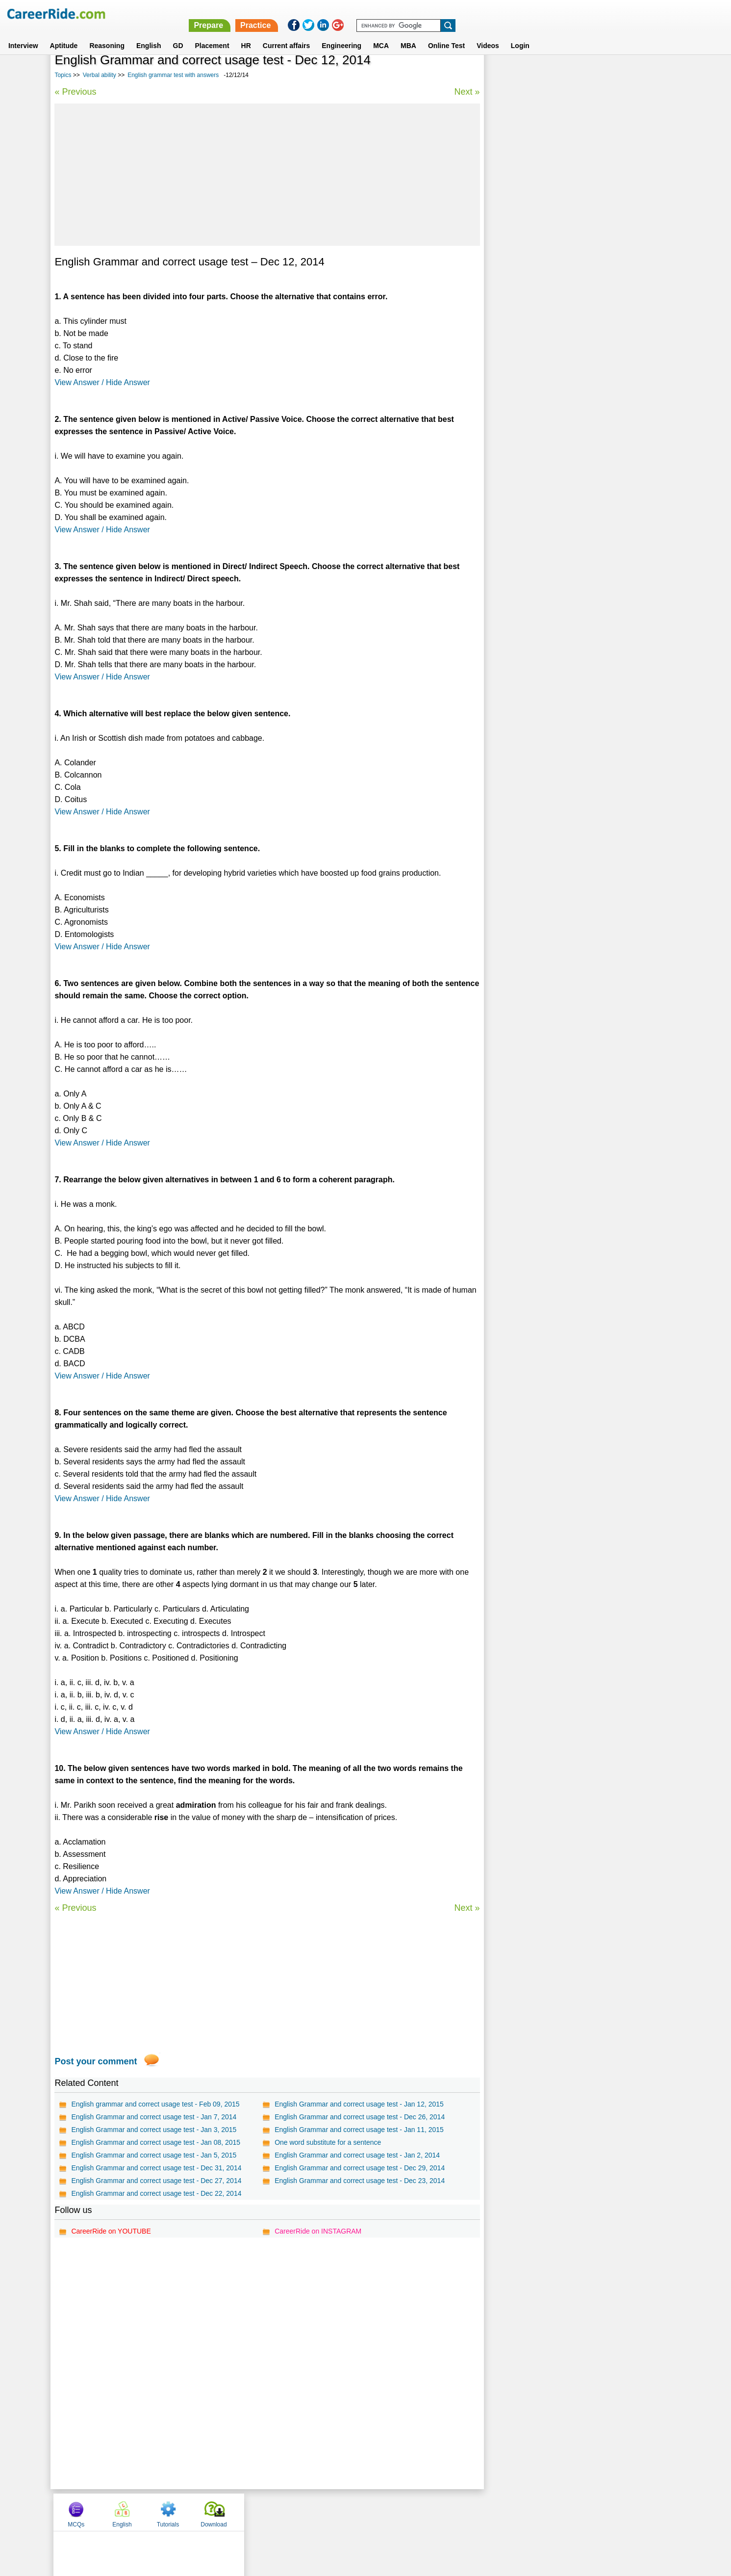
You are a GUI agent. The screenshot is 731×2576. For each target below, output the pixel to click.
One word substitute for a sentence (328, 2142)
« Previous (75, 92)
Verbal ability (99, 75)
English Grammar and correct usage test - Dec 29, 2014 (360, 2168)
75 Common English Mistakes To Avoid (553, 310)
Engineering (341, 34)
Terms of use (361, 2511)
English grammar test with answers (173, 75)
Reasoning (107, 34)
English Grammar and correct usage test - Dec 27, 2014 (156, 2181)
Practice (523, 13)
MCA (381, 34)
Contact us (316, 2511)
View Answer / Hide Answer (102, 382)
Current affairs (286, 34)
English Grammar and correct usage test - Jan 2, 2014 (357, 2155)
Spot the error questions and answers (551, 267)
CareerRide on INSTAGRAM (318, 2231)
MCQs (509, 75)
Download (647, 75)
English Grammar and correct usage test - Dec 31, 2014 (156, 2168)
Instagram (473, 2511)
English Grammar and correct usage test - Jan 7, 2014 (153, 2117)
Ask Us (401, 2511)
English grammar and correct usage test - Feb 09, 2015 (155, 2104)
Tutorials (601, 75)
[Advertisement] (267, 174)
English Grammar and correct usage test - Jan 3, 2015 (153, 2130)
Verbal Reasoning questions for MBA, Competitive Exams (581, 327)
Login (520, 34)
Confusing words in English (536, 250)
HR (246, 34)
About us (276, 2511)
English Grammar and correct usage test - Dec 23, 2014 (360, 2181)
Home (244, 2511)
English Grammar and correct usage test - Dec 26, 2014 (360, 2117)
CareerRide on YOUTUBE (111, 2231)
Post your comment (95, 2061)
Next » (466, 92)
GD (178, 34)
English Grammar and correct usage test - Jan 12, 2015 (359, 2104)
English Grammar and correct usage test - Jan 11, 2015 (359, 2130)
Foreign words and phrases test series (552, 344)
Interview (23, 34)
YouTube (435, 2511)
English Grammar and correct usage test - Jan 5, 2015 (153, 2155)
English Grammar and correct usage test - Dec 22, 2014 (156, 2193)
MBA (408, 34)
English (148, 34)
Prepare (476, 13)
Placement (212, 34)
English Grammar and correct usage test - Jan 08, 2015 (155, 2142)
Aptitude (64, 34)
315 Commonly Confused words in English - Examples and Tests (576, 289)
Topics (62, 75)
